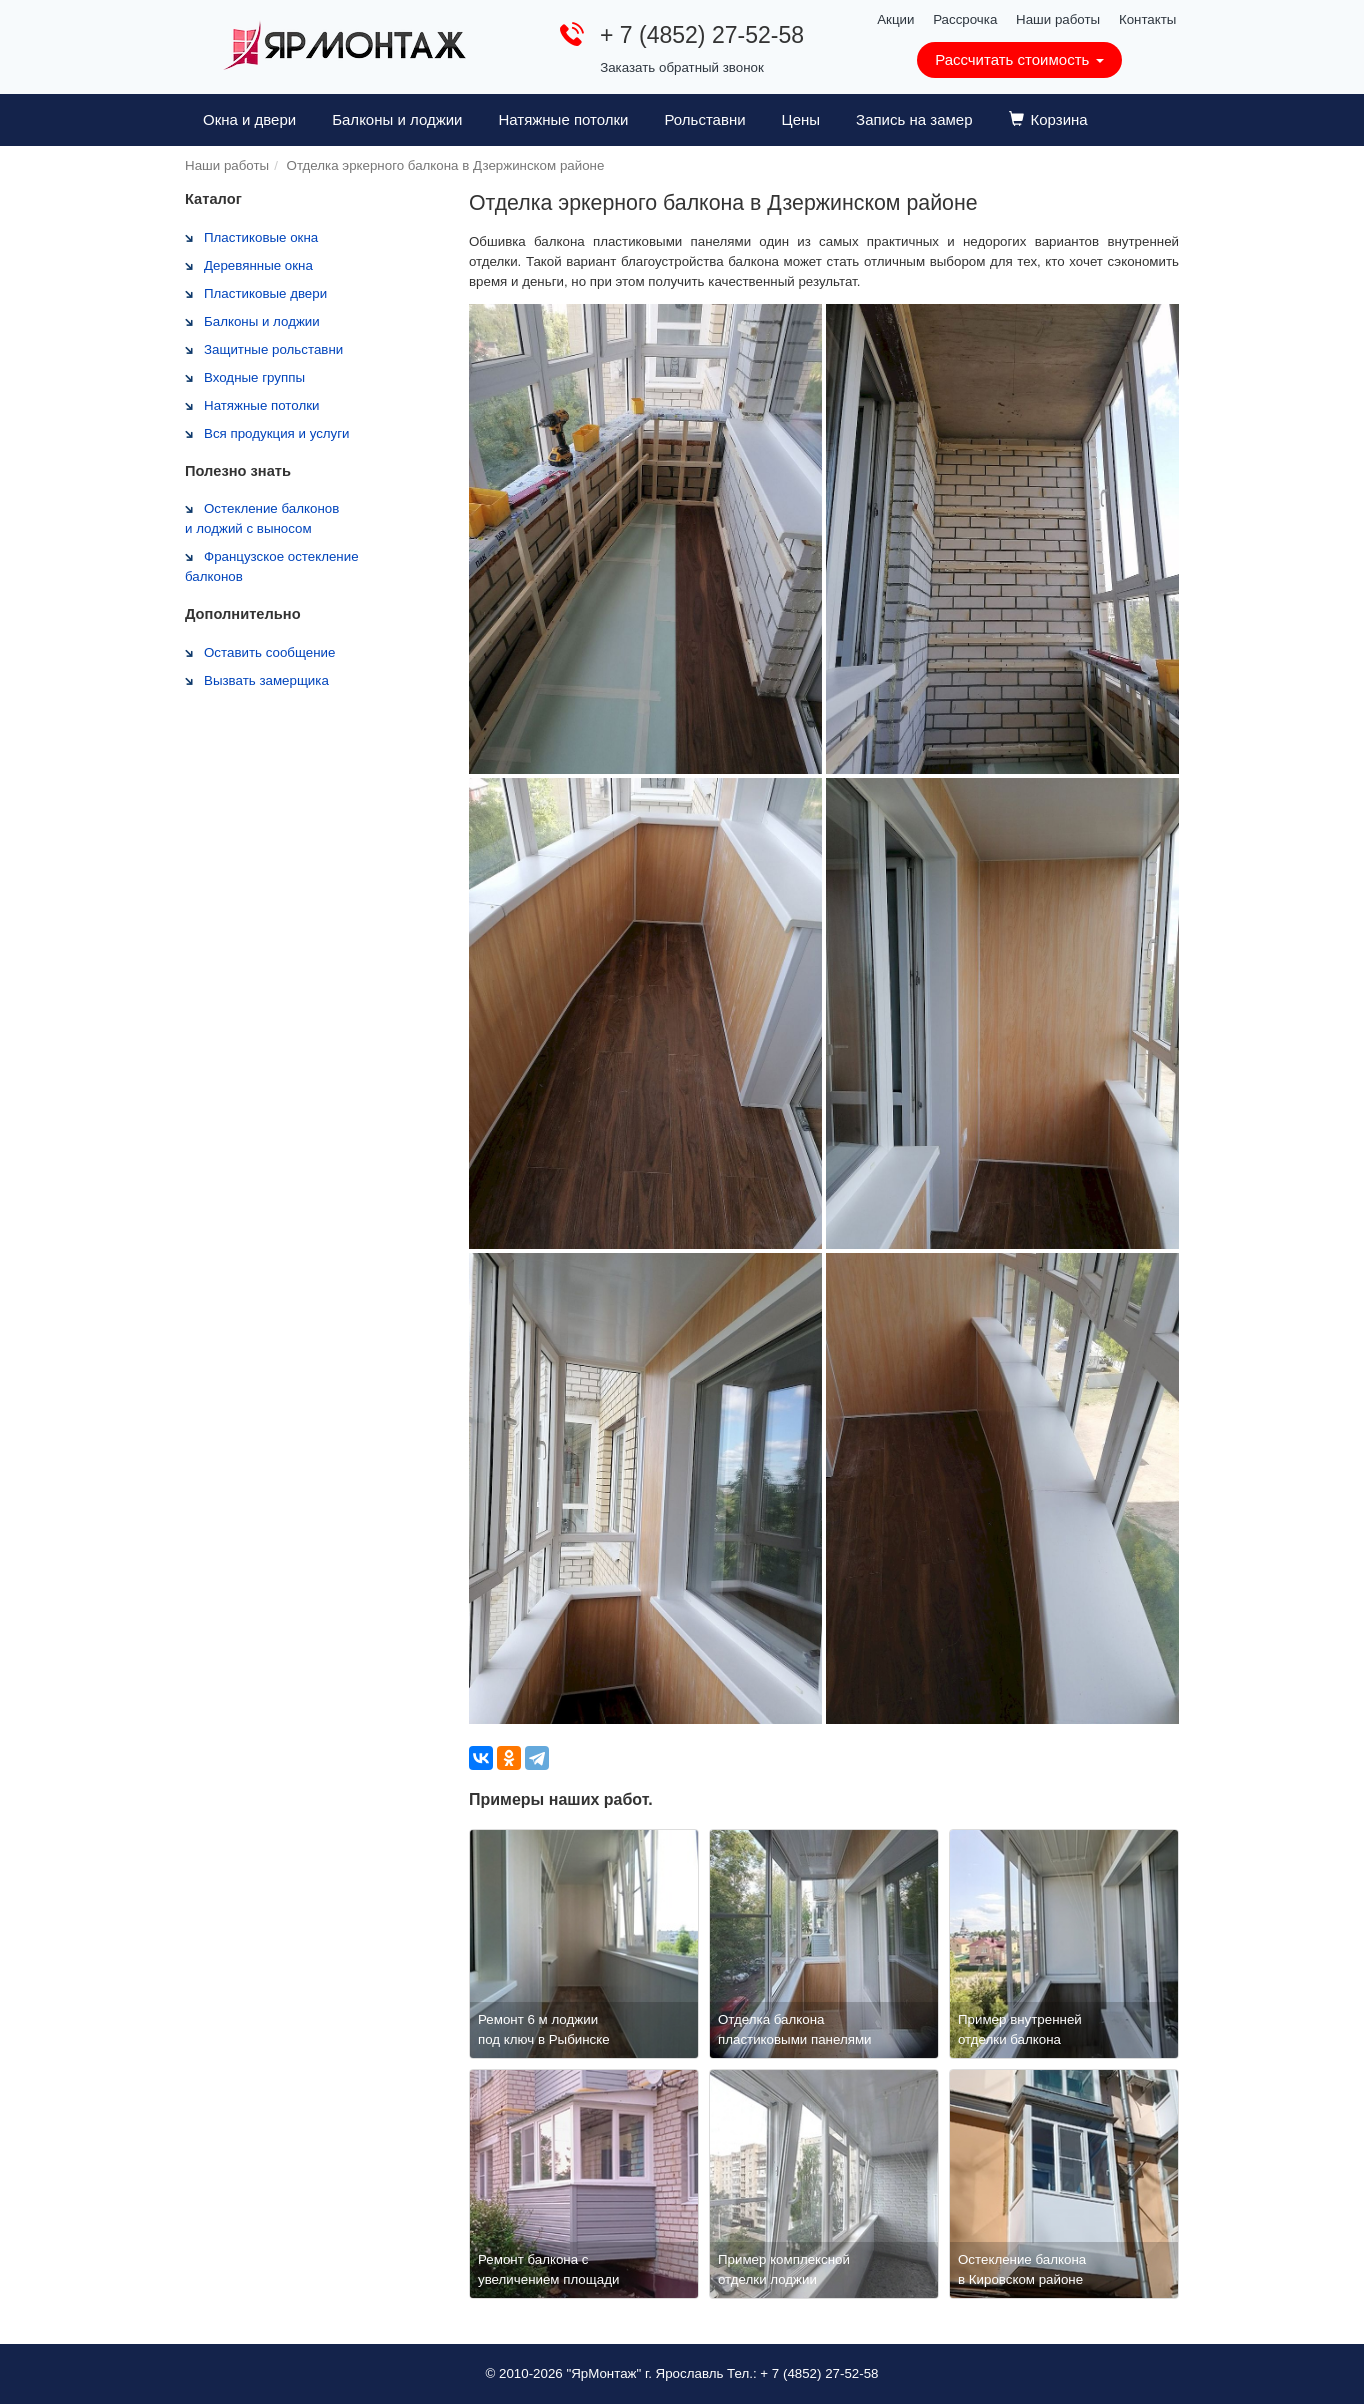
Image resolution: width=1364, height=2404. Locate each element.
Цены (801, 119)
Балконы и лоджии (397, 119)
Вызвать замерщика (266, 680)
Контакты (1148, 19)
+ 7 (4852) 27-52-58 (702, 35)
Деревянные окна (258, 265)
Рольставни (704, 119)
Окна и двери (249, 119)
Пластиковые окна (261, 237)
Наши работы (1058, 19)
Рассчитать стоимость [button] (1019, 59)
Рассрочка (965, 19)
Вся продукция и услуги (277, 433)
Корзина (1048, 119)
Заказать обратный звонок (682, 67)
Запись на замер (914, 119)
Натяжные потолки (563, 119)
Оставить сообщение (269, 652)
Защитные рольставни (273, 349)
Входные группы (254, 377)
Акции (895, 19)
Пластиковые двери (265, 293)
